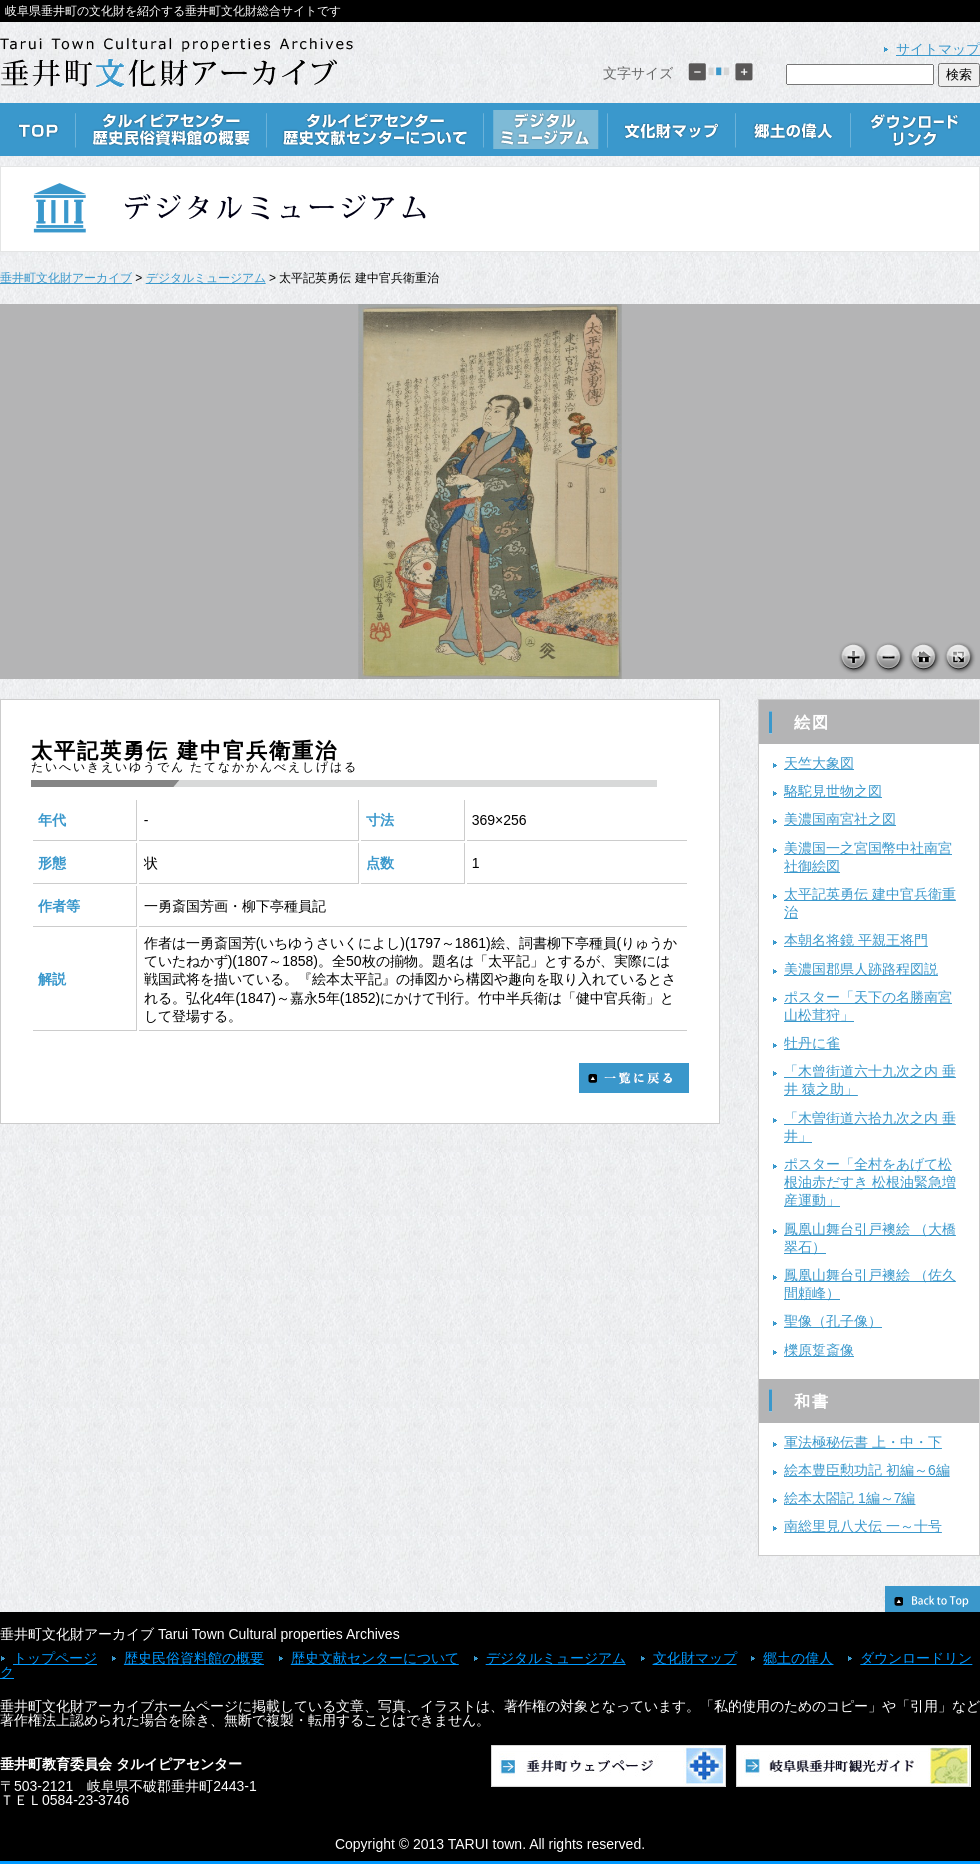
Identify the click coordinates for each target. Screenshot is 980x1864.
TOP (38, 129)
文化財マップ (672, 129)
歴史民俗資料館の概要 (171, 129)
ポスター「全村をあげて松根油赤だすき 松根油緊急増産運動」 (870, 1182)
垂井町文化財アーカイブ (66, 278)
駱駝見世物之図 (833, 791)
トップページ (55, 1658)
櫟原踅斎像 (819, 1350)
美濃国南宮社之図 (840, 819)
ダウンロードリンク (915, 129)
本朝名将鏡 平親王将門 (856, 940)
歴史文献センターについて (375, 129)
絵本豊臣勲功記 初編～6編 (867, 1470)
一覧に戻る (634, 1078)
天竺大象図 (819, 763)
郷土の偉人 (793, 129)
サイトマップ (938, 49)
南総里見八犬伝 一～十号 (863, 1526)
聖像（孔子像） (833, 1321)
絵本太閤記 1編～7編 (849, 1498)
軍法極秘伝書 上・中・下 (863, 1442)
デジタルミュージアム (546, 129)
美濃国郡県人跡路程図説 (861, 969)
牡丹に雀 (812, 1043)
